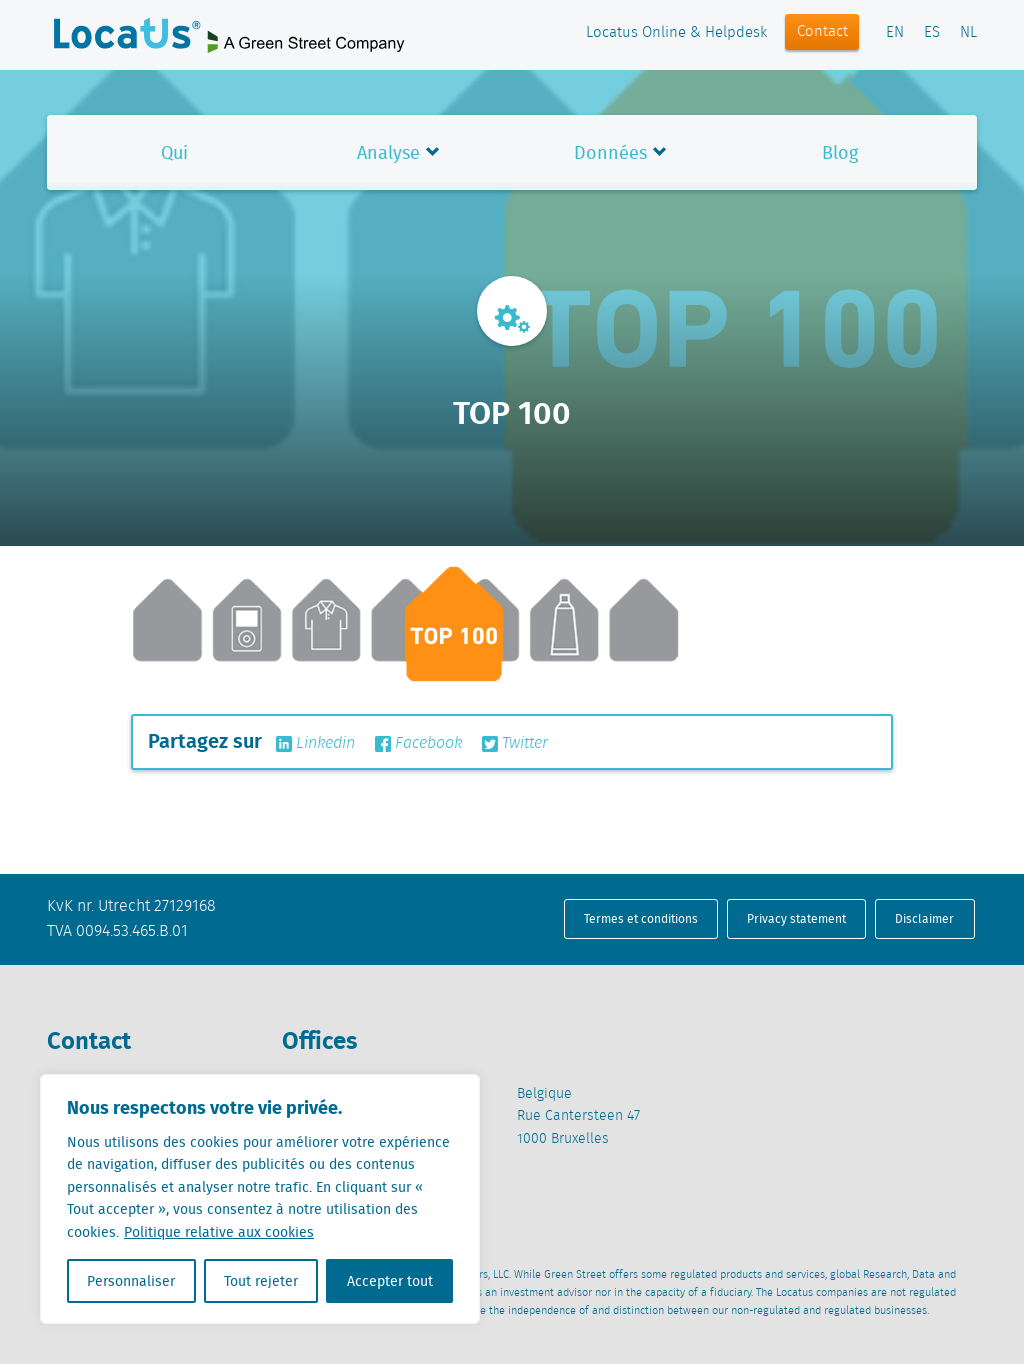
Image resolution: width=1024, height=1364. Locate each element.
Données (610, 152)
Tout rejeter (261, 1281)
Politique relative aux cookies (219, 1232)
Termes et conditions (641, 918)
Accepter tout (390, 1281)
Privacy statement (796, 918)
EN (895, 33)
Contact (822, 32)
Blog (840, 152)
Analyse (388, 152)
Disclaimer (924, 918)
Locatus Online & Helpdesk (676, 33)
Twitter (515, 744)
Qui (174, 152)
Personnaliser (131, 1281)
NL (968, 33)
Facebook (418, 744)
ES (932, 33)
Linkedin (315, 744)
